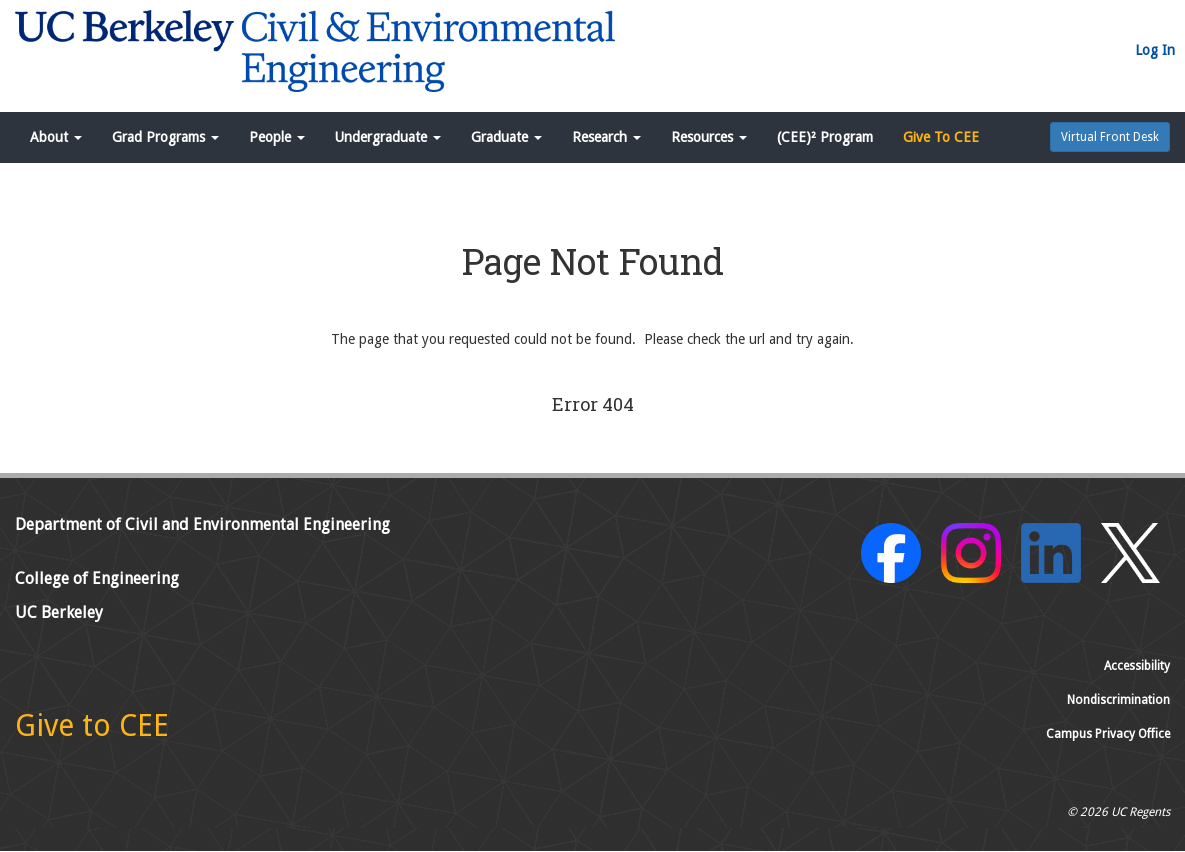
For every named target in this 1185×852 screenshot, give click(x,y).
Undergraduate (388, 137)
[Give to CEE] (92, 731)
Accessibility (1137, 666)
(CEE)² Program (825, 137)
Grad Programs (165, 137)
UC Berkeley (59, 612)
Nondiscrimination (1118, 700)
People (277, 137)
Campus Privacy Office (1108, 734)
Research (606, 137)
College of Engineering (97, 578)
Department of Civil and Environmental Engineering (202, 524)
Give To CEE (941, 137)
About (56, 137)
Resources (709, 137)
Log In (1155, 50)
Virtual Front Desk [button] (1110, 137)
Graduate (506, 137)
